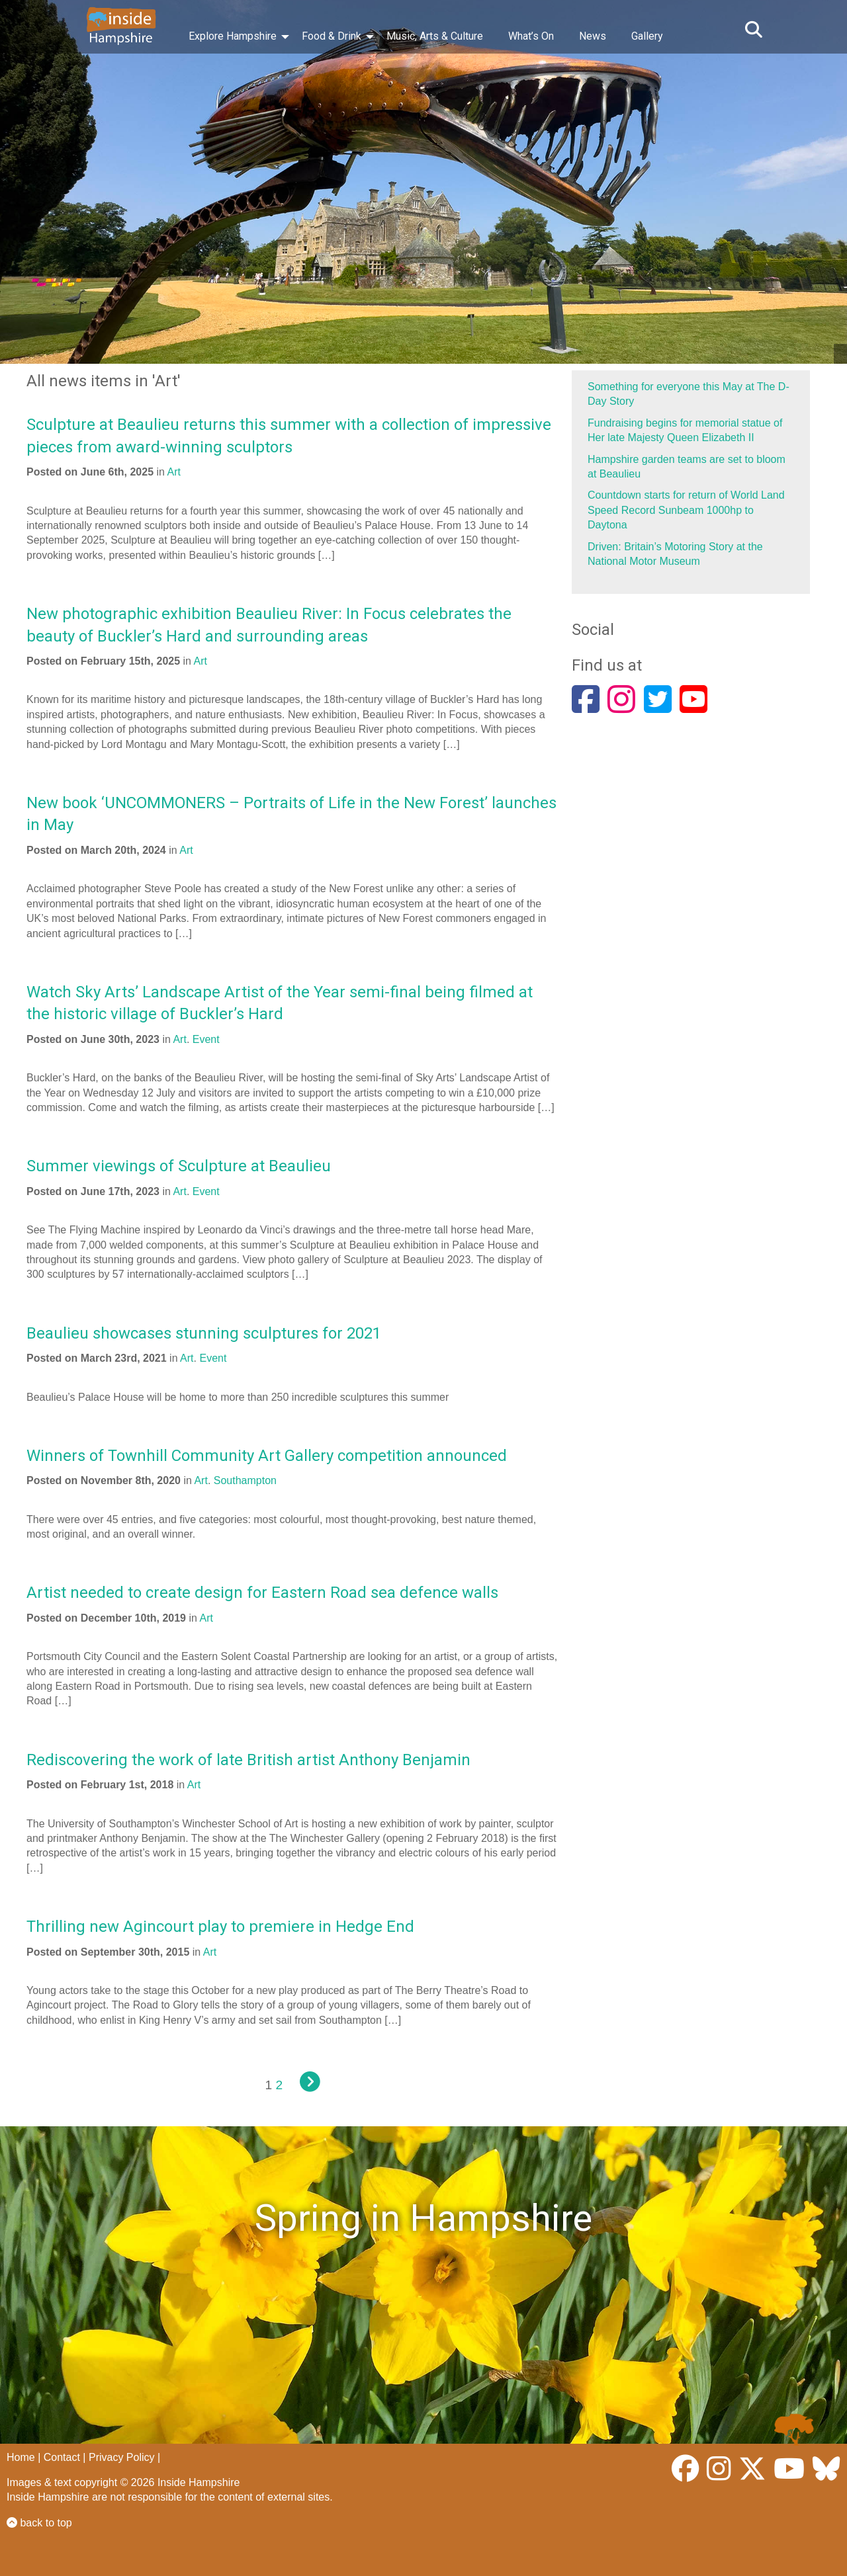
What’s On (531, 36)
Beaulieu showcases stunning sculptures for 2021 (203, 1333)
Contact (62, 2457)
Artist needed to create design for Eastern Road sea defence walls (262, 1592)
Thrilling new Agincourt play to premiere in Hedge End (220, 1926)
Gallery (647, 36)
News (592, 36)
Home (21, 2457)
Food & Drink (331, 36)
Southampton (245, 1480)
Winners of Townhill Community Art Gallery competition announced (266, 1455)
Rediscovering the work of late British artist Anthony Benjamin (248, 1760)
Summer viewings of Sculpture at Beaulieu (178, 1166)
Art (174, 472)
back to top (39, 2522)
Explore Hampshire (233, 36)
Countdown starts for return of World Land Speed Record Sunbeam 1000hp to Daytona (686, 509)
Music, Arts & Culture (434, 36)
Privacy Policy (122, 2457)
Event (206, 1039)
